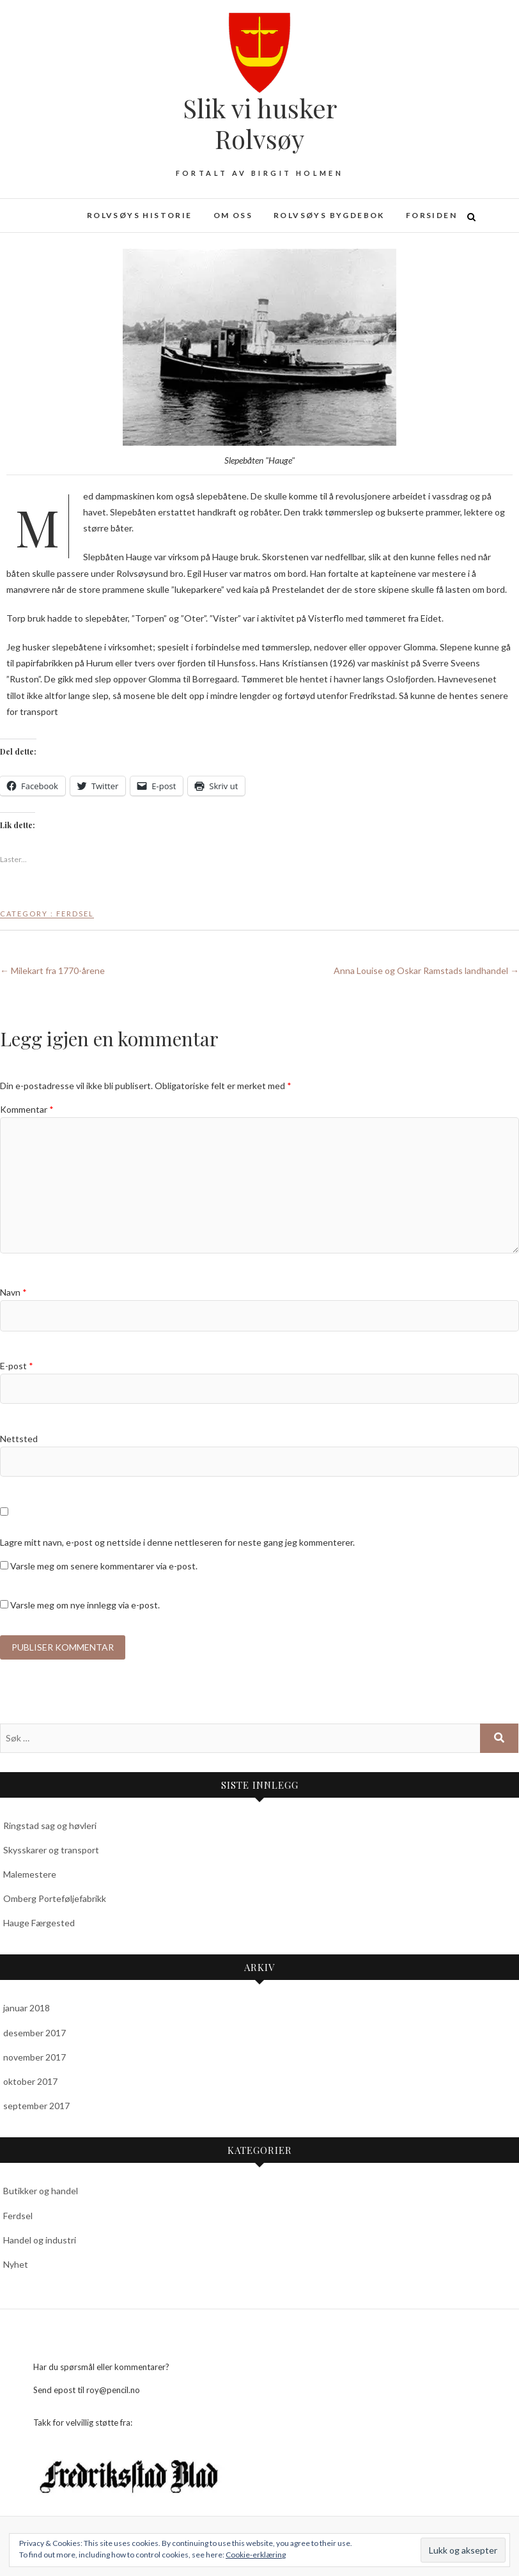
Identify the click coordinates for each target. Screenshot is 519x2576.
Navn (13, 1292)
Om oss (232, 215)
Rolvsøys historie (139, 215)
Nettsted (19, 1438)
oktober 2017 (30, 2081)
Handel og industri (39, 2239)
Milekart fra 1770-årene (52, 970)
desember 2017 (34, 2032)
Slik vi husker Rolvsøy (260, 123)
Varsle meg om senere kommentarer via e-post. (104, 1565)
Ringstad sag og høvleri (50, 1825)
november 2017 (34, 2057)
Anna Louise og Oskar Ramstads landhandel (426, 970)
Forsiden (431, 215)
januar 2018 (26, 2007)
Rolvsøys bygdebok (329, 215)
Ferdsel (75, 913)
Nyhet (15, 2264)
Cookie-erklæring (256, 2554)
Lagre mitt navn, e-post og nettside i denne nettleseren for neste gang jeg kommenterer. (177, 1542)
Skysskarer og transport (51, 1849)
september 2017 (36, 2105)
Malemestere (29, 1874)
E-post (16, 1365)
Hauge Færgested (39, 1922)
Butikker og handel (40, 2190)
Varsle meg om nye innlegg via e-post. (85, 1604)
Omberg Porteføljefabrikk (54, 1898)
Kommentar (27, 1109)
